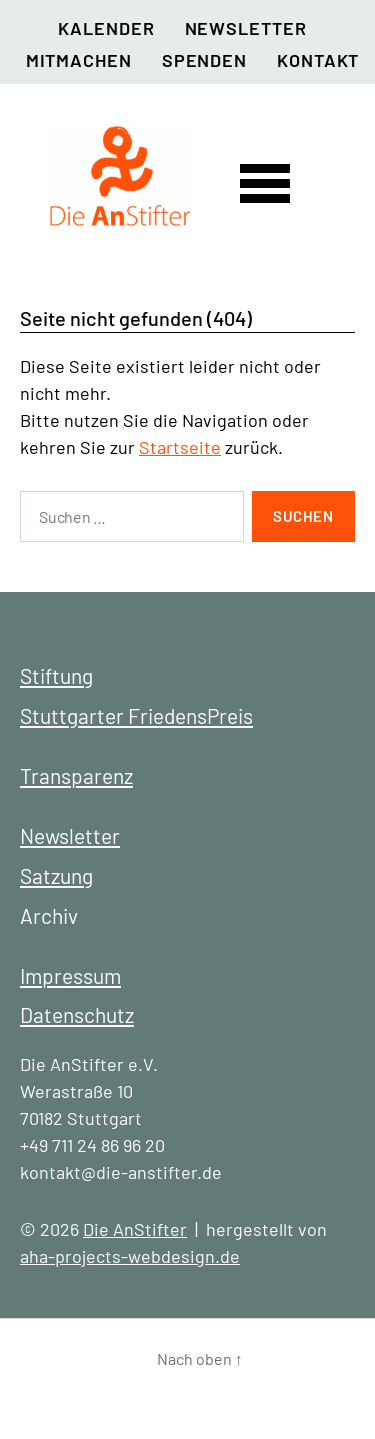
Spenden (204, 60)
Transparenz (76, 775)
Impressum (70, 975)
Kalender (106, 28)
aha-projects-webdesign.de (130, 1256)
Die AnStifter (135, 1229)
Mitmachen (79, 60)
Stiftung (56, 675)
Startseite (180, 447)
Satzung (56, 875)
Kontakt (318, 60)
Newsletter (246, 28)
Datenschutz (77, 1014)
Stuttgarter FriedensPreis (136, 715)
